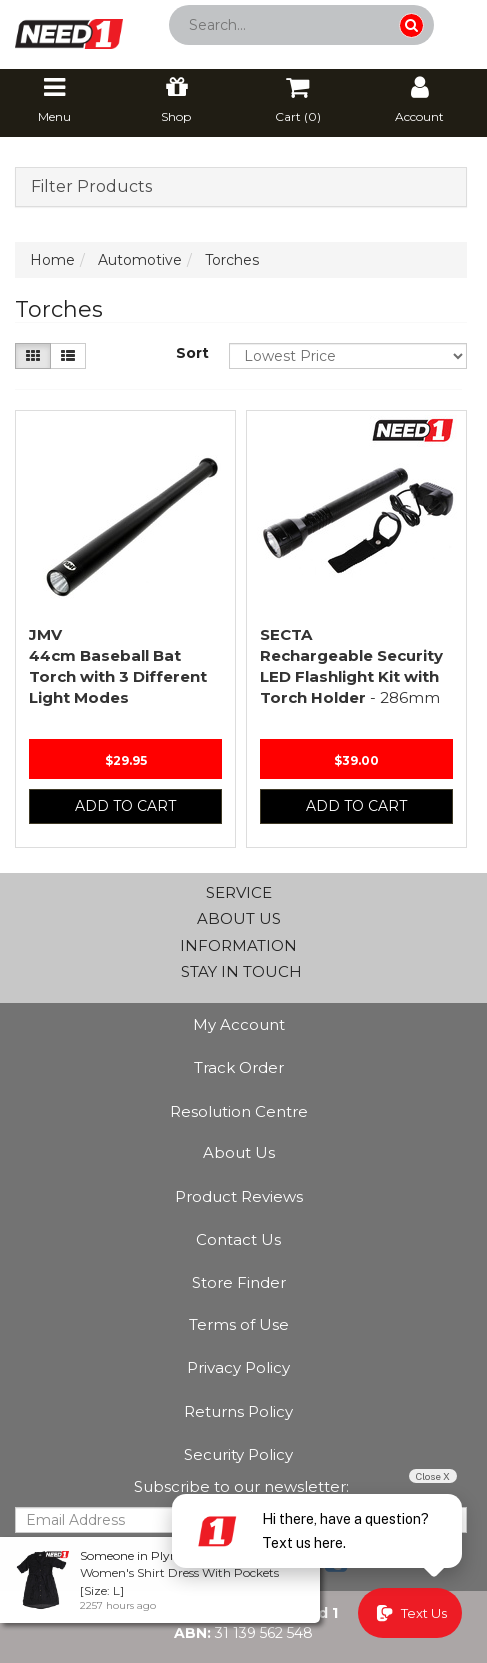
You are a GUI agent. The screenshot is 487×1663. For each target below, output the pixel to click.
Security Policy (238, 1454)
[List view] (68, 356)
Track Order (239, 1067)
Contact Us (238, 1239)
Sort (192, 353)
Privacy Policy (238, 1367)
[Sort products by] (348, 356)
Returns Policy (238, 1411)
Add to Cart (125, 806)
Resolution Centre (239, 1111)
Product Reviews (239, 1196)
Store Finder (239, 1282)
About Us (239, 1152)
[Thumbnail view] (33, 356)
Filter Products (91, 187)
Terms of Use (239, 1324)
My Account (239, 1024)
